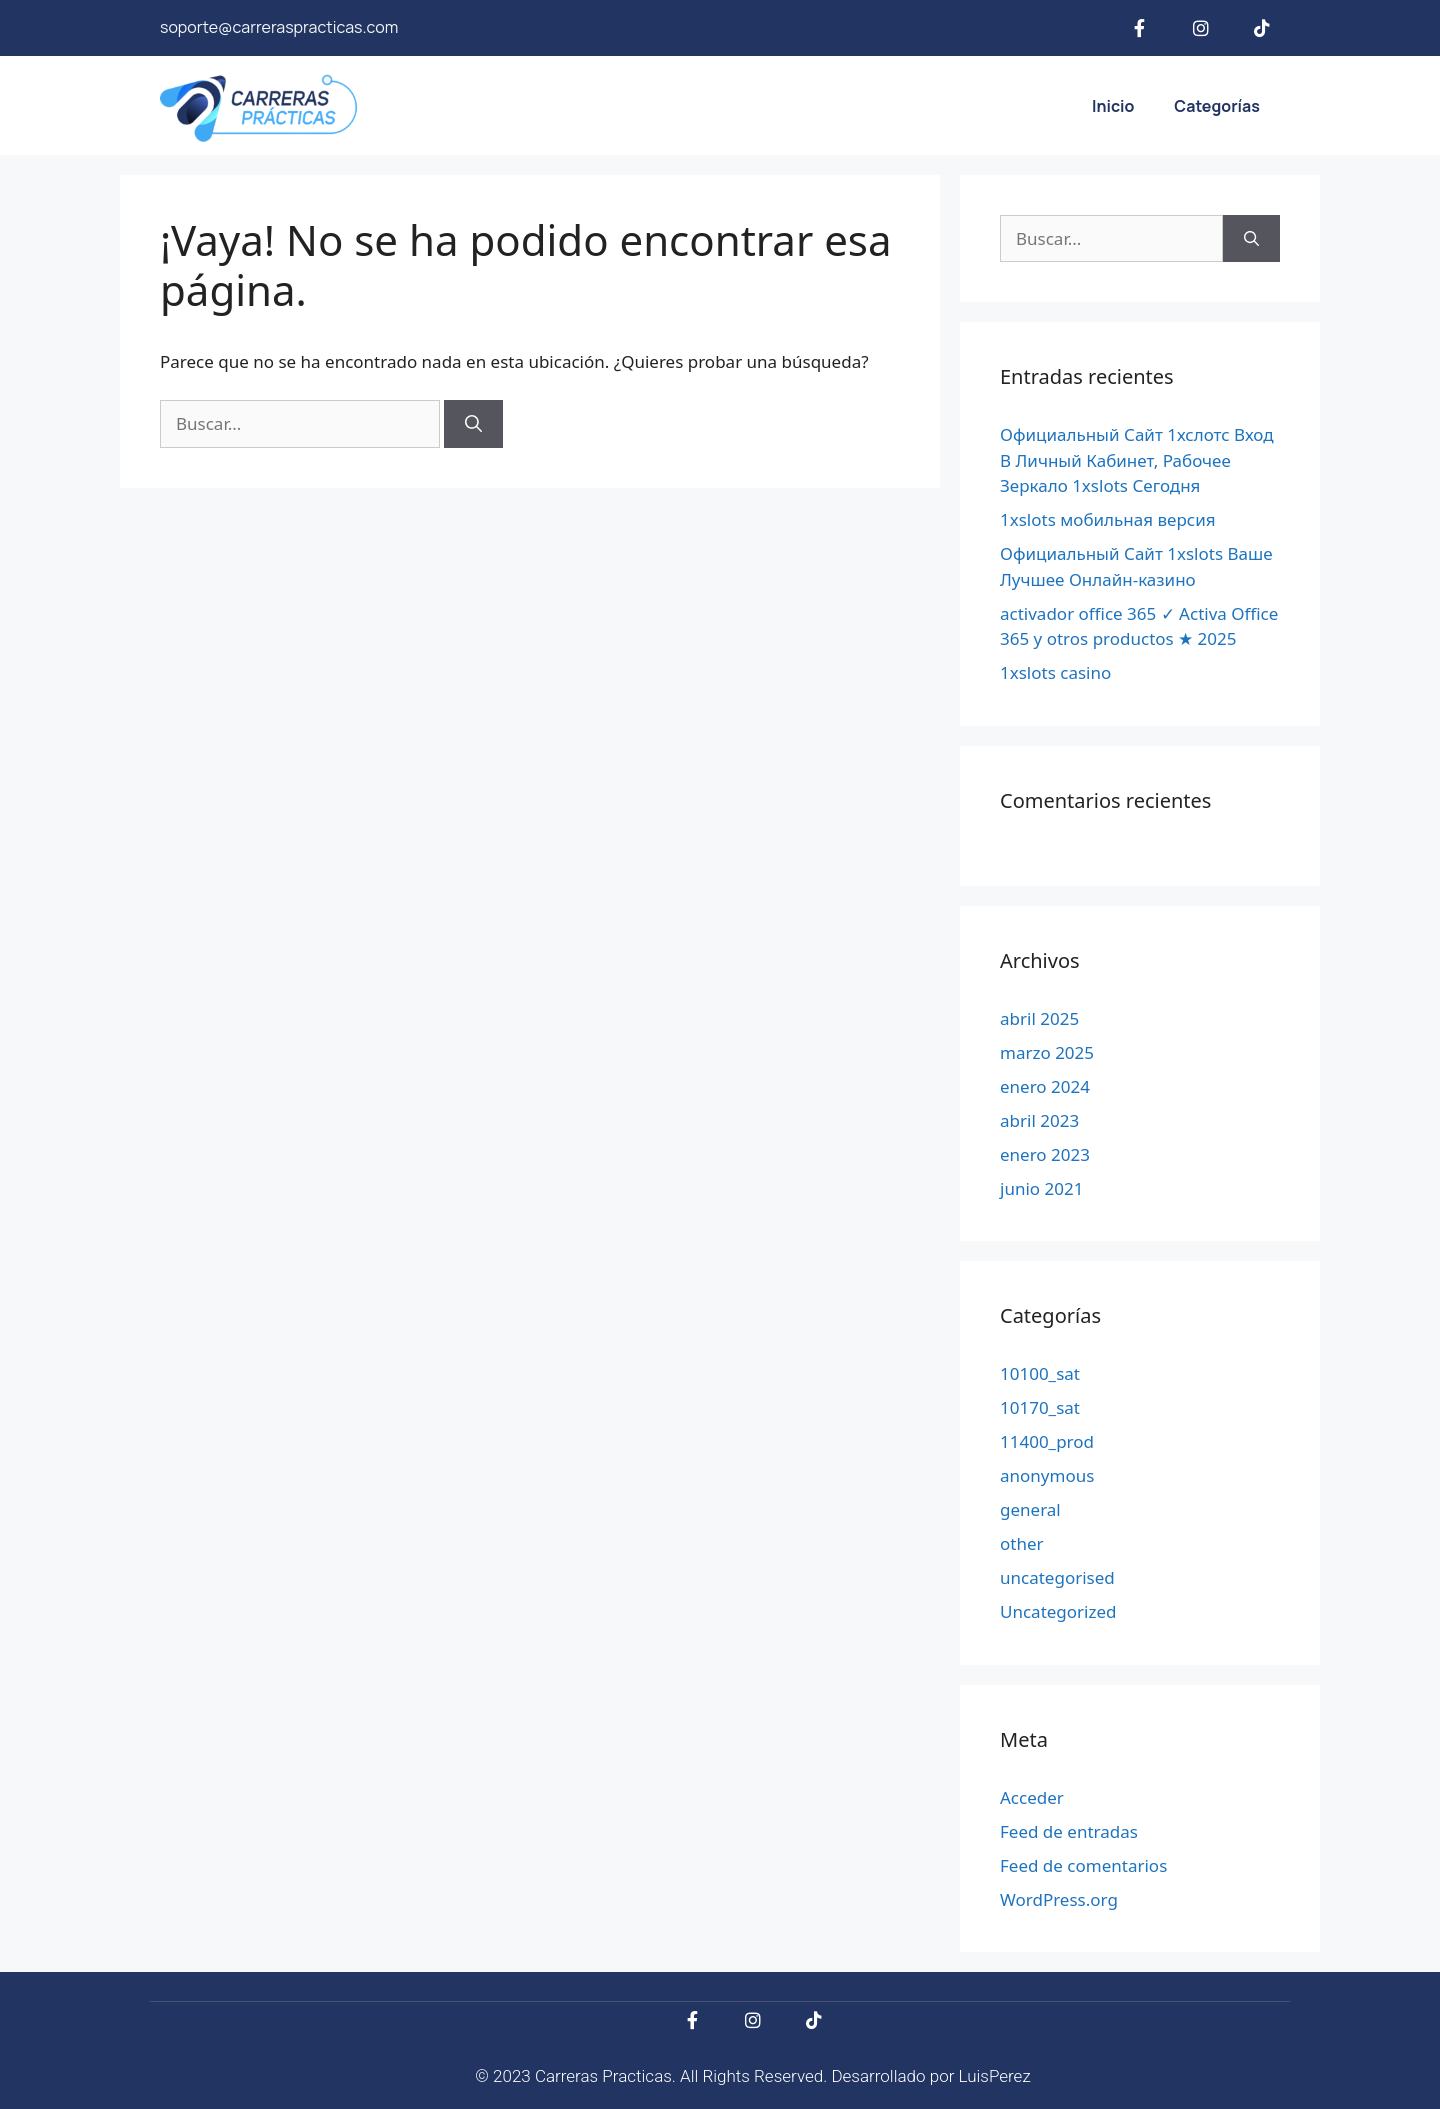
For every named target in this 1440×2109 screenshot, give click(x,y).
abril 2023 (1039, 1120)
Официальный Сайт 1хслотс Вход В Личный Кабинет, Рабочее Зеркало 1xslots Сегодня (1137, 460)
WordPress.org (1059, 1899)
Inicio (1113, 106)
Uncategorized (1058, 1611)
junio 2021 (1041, 1188)
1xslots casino (1055, 672)
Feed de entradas (1069, 1831)
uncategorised (1057, 1577)
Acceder (1032, 1797)
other (1022, 1543)
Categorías (1217, 106)
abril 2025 (1039, 1018)
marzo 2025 (1047, 1052)
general (1030, 1509)
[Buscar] (473, 424)
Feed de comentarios (1083, 1865)
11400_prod (1047, 1441)
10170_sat (1040, 1407)
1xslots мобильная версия (1108, 519)
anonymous (1047, 1475)
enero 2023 (1045, 1154)
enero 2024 (1045, 1086)
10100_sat (1040, 1373)
